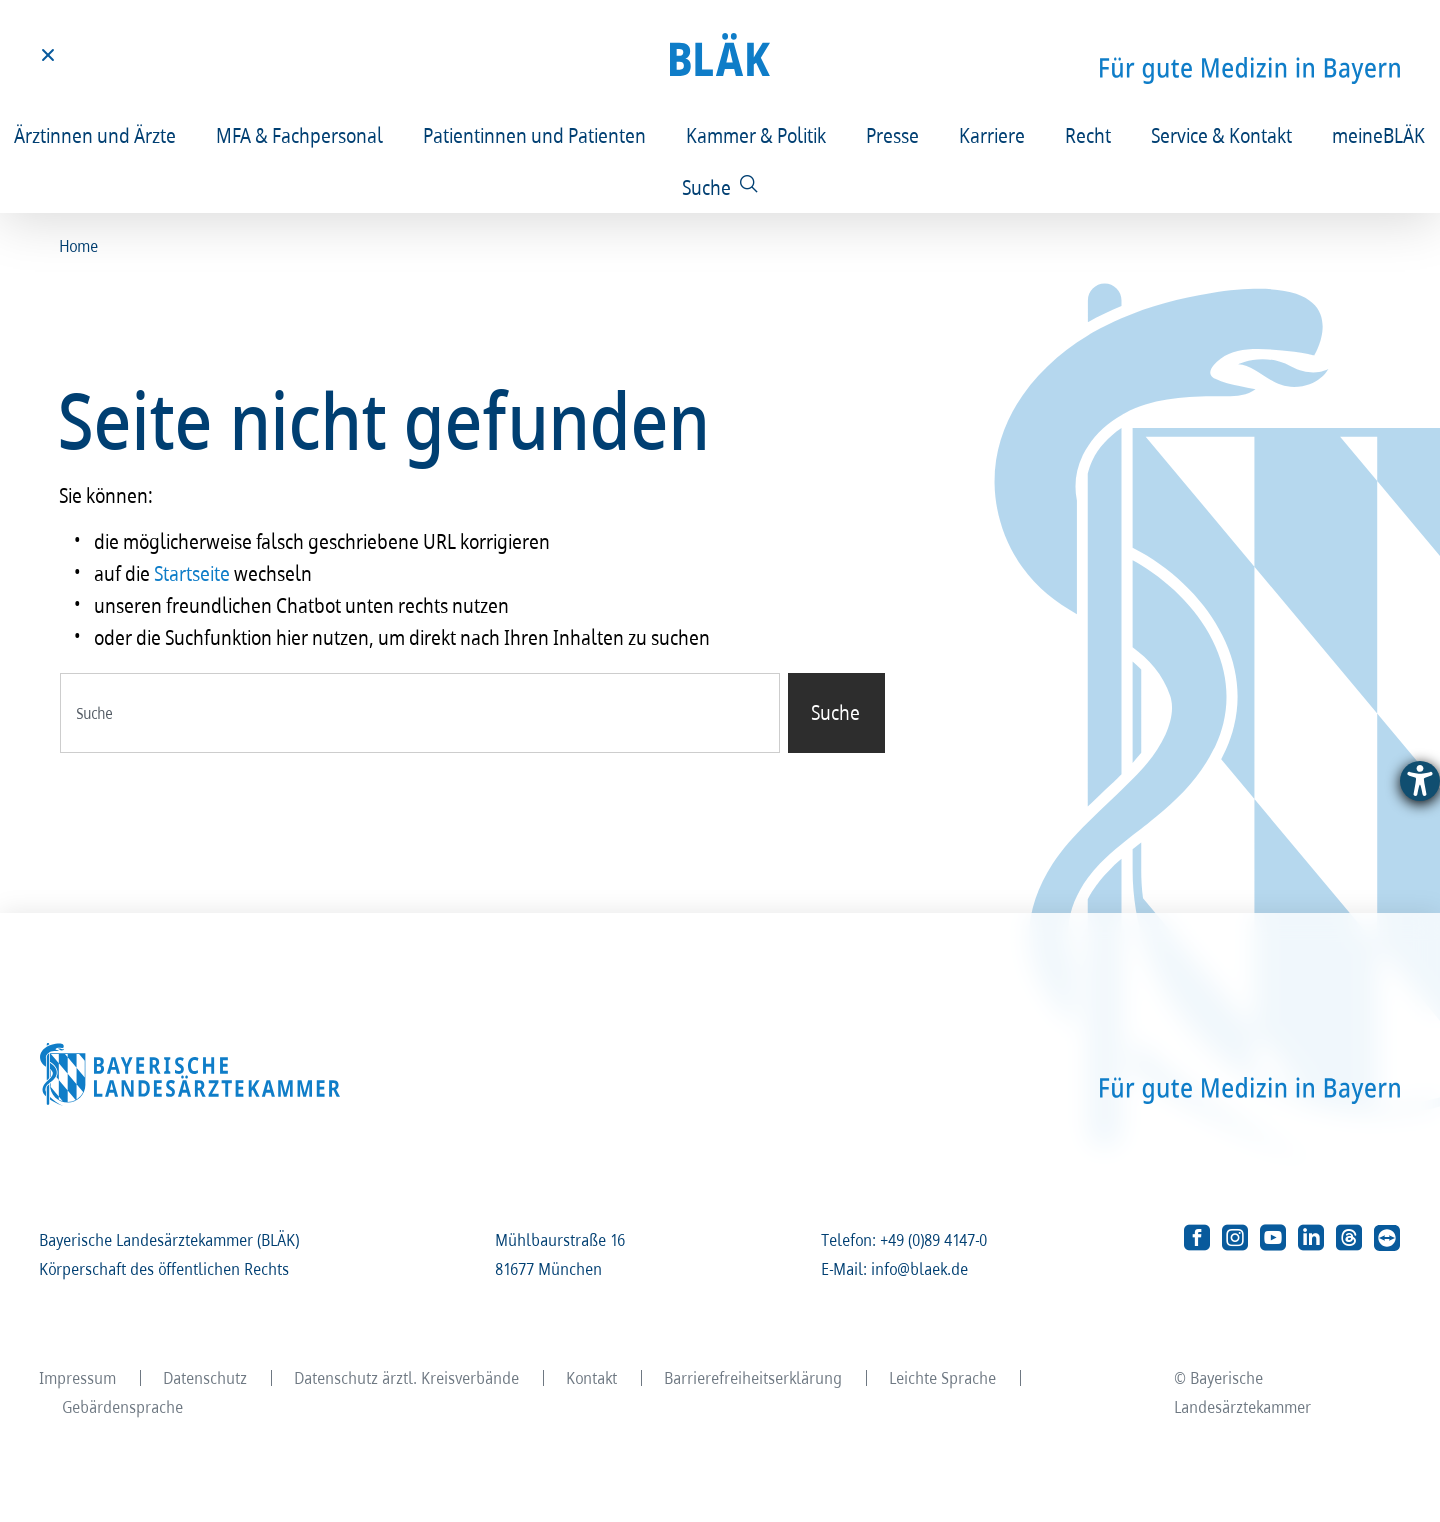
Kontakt (592, 1377)
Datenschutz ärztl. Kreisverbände (407, 1377)
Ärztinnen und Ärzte (96, 135)
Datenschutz (206, 1377)
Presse (893, 135)
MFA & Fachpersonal (300, 135)
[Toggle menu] (48, 55)
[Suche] (720, 187)
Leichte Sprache (943, 1377)
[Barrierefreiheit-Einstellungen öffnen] (1420, 781)
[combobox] (420, 713)
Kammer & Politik (757, 135)
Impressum (78, 1377)
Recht (1089, 135)
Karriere (993, 135)
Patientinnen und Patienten (535, 135)
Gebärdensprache (123, 1406)
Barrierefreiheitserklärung (754, 1377)
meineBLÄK (1379, 135)
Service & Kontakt (1222, 135)
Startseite (193, 573)
